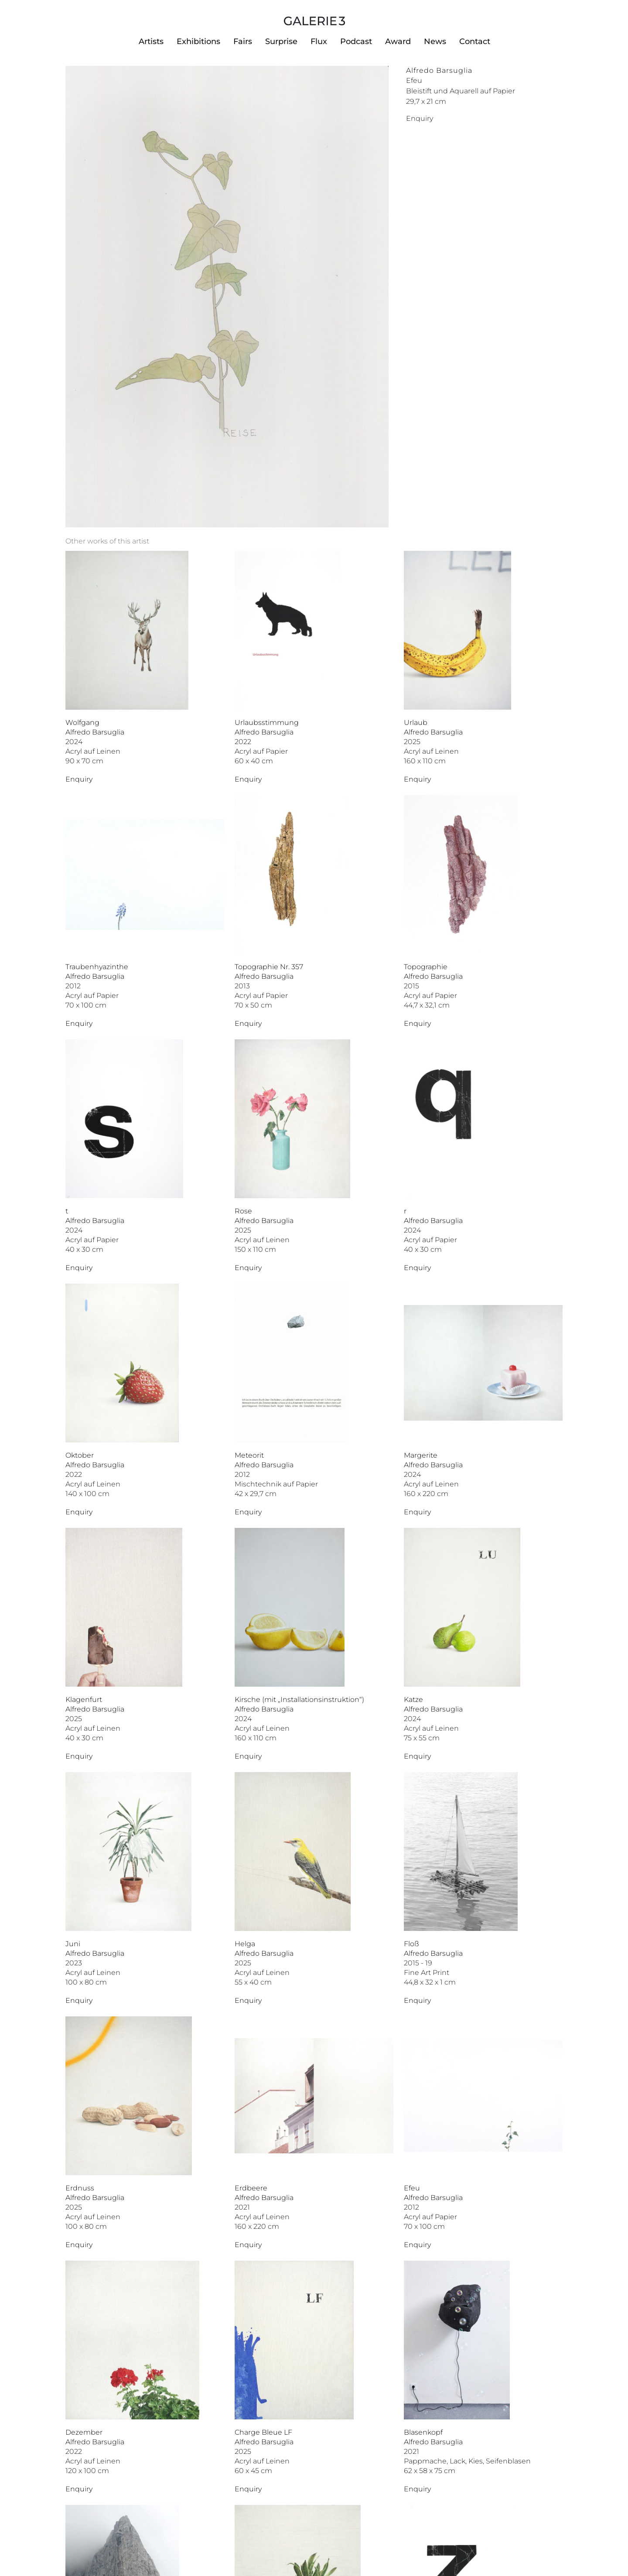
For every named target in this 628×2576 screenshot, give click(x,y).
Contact (474, 41)
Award (398, 41)
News (435, 41)
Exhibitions (198, 41)
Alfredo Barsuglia (439, 70)
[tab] (107, 541)
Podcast (356, 41)
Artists (151, 41)
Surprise (281, 41)
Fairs (242, 41)
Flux (319, 41)
